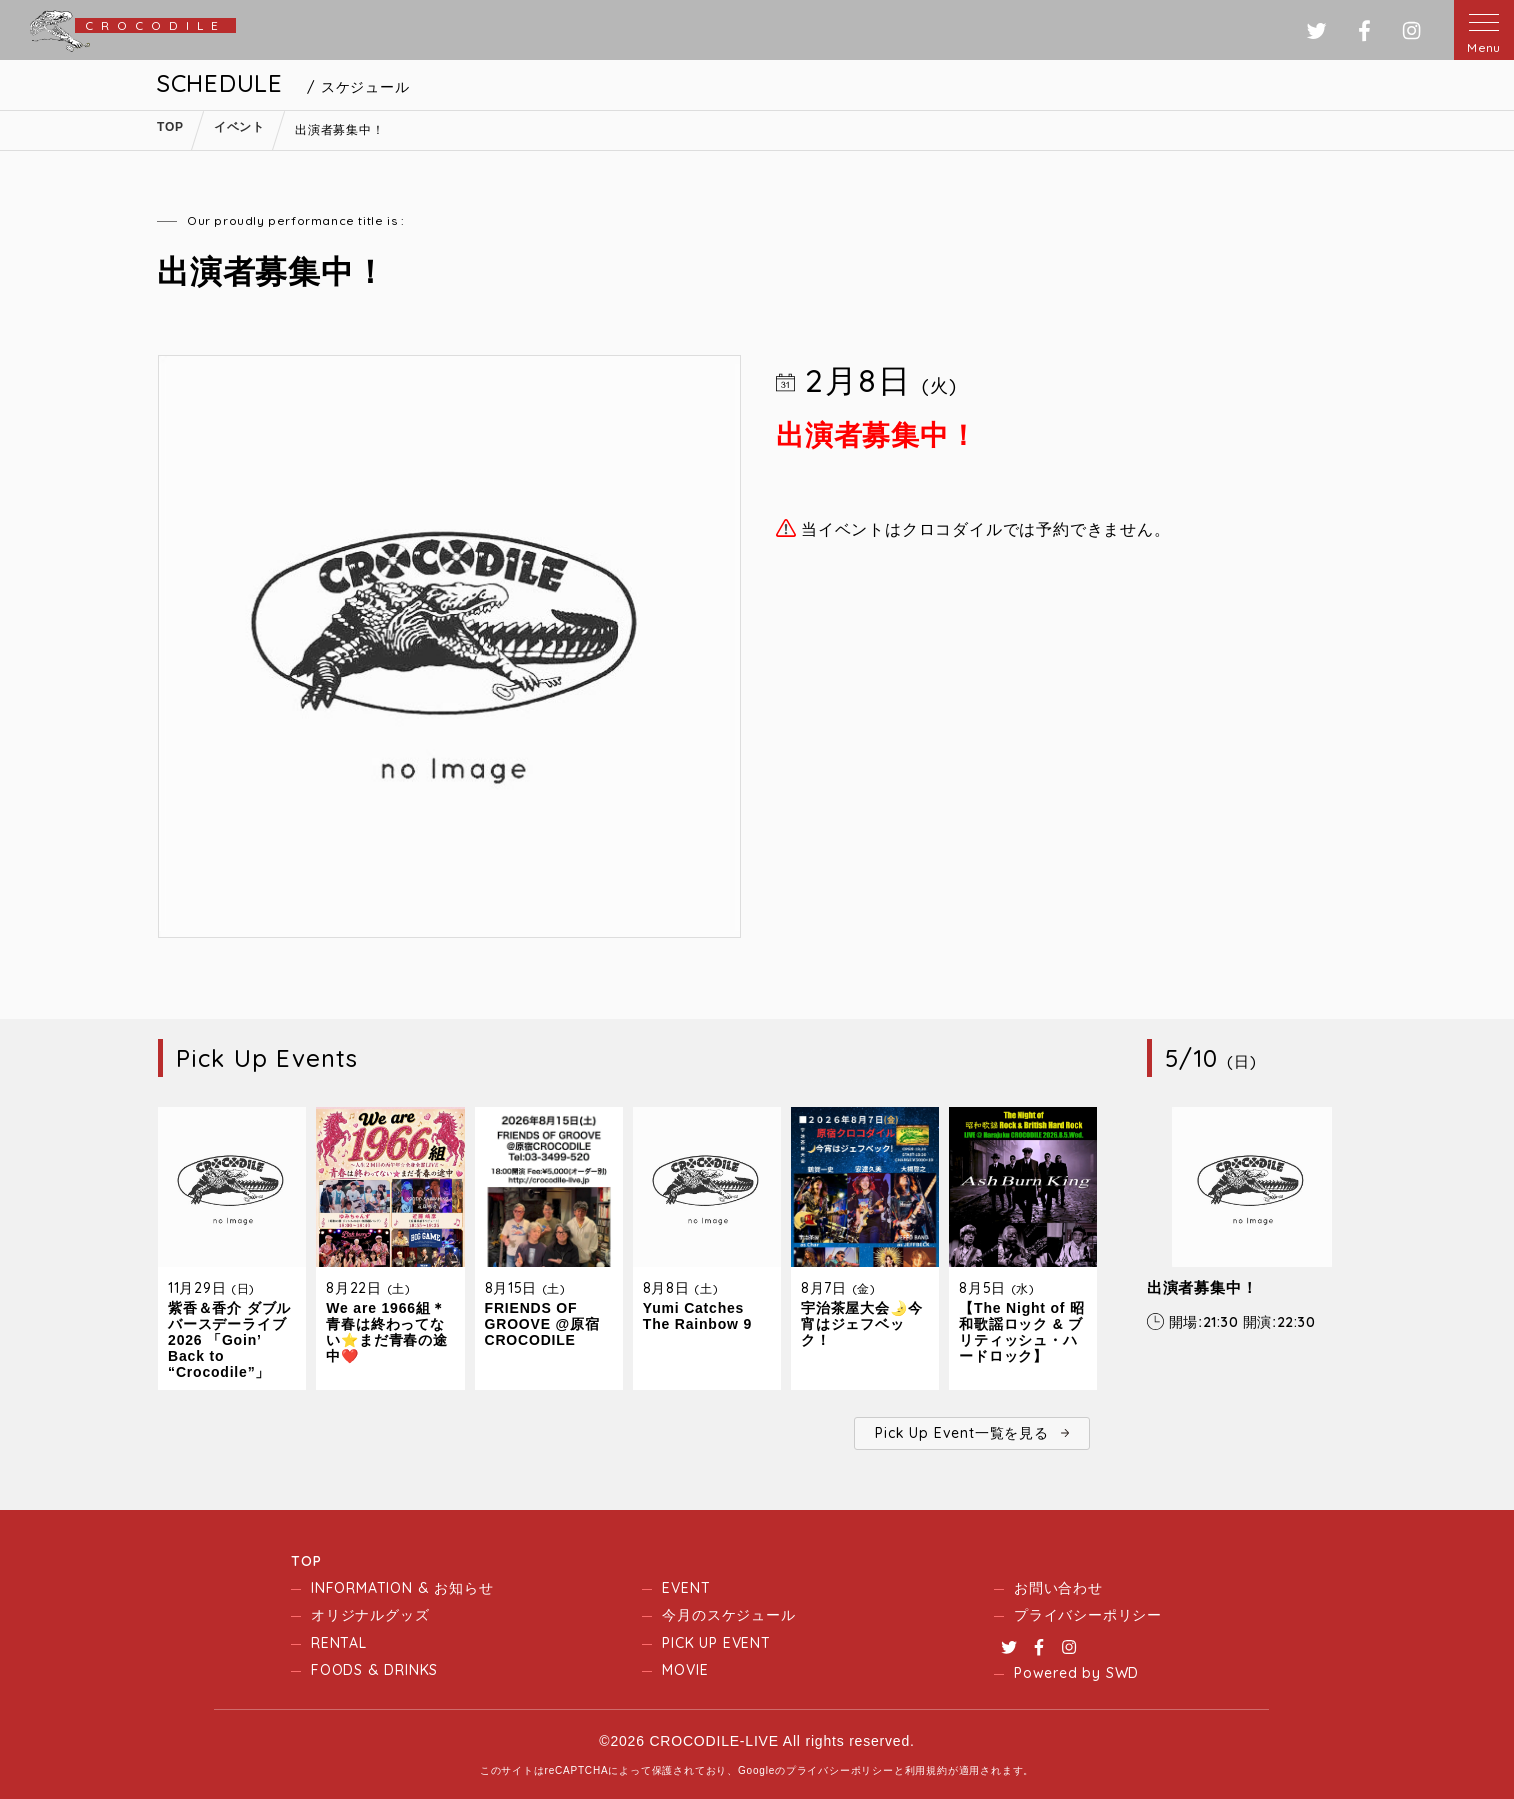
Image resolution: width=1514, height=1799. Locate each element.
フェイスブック (1364, 30)
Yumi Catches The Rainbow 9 (697, 1316)
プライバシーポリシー (1088, 1615)
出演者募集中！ (1202, 1287)
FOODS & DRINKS (374, 1670)
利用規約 (926, 1770)
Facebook (1039, 1647)
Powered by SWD (1076, 1673)
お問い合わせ (1058, 1588)
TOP (306, 1561)
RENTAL (339, 1643)
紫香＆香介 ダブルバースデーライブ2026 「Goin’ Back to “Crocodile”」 (229, 1340)
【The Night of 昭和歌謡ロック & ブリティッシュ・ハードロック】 (1022, 1332)
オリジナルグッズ (370, 1615)
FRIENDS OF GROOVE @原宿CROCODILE (542, 1324)
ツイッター (1316, 30)
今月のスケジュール (728, 1615)
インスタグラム (1411, 30)
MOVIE (685, 1670)
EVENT (686, 1588)
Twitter (1009, 1647)
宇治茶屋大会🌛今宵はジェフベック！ (861, 1324)
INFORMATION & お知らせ (402, 1588)
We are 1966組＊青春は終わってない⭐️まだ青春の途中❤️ (386, 1332)
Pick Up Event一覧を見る (961, 1433)
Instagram (1069, 1647)
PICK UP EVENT (716, 1643)
